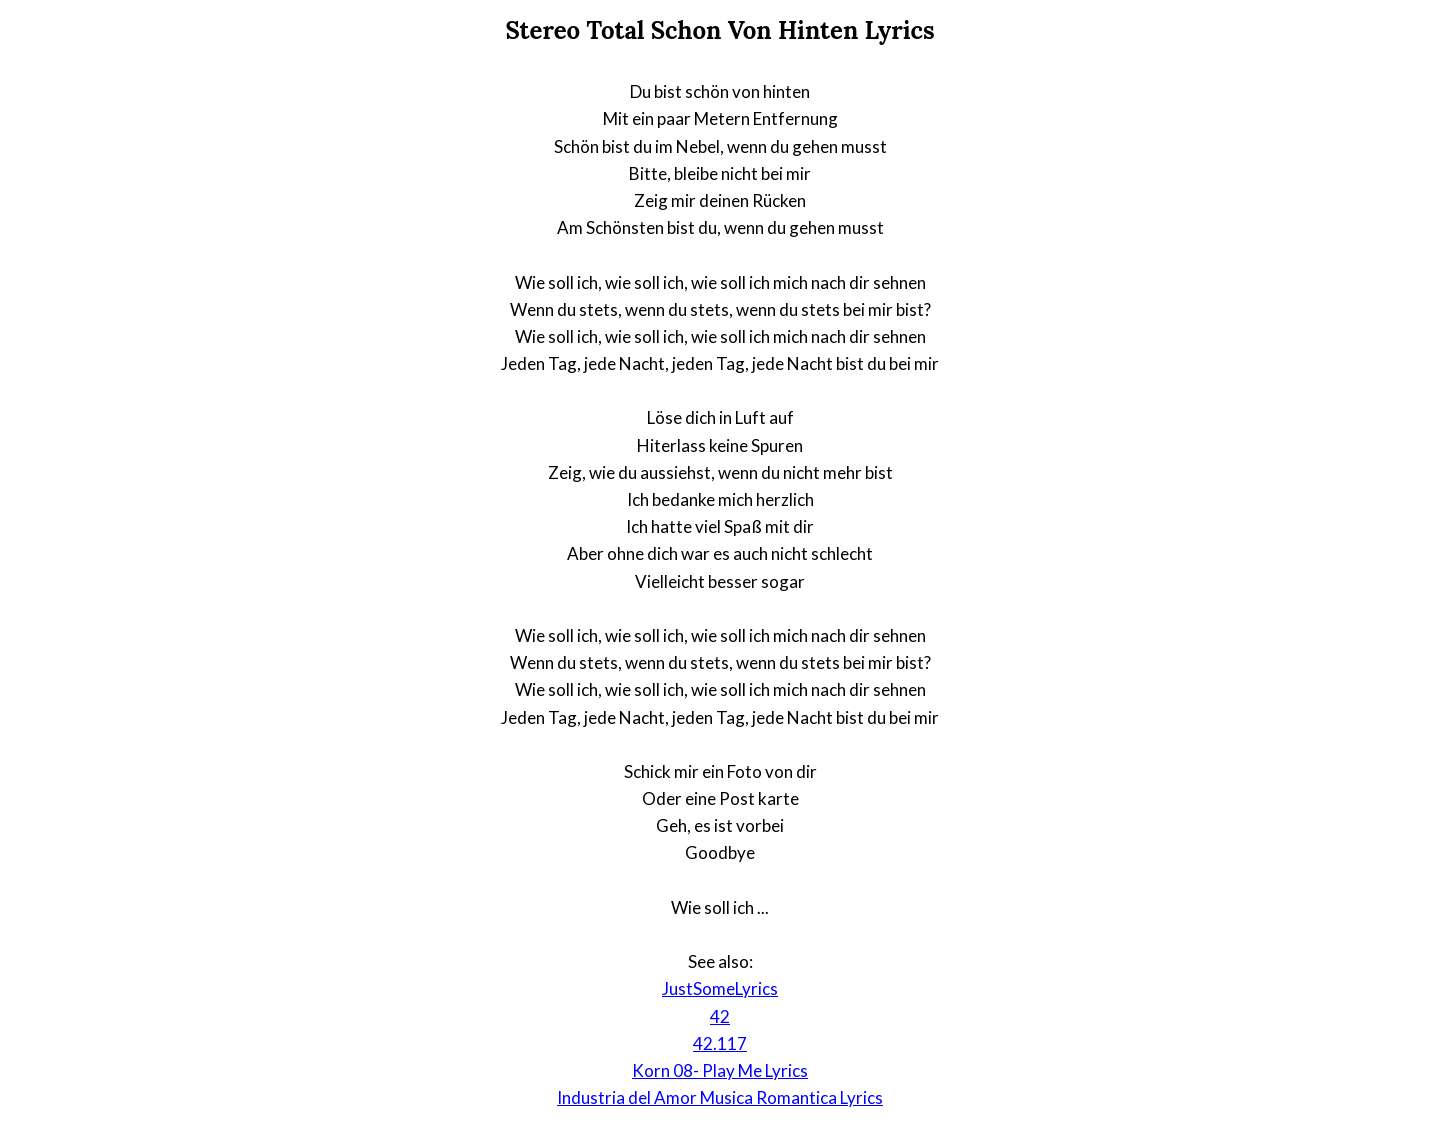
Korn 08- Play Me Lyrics (720, 1070)
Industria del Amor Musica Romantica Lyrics (720, 1097)
